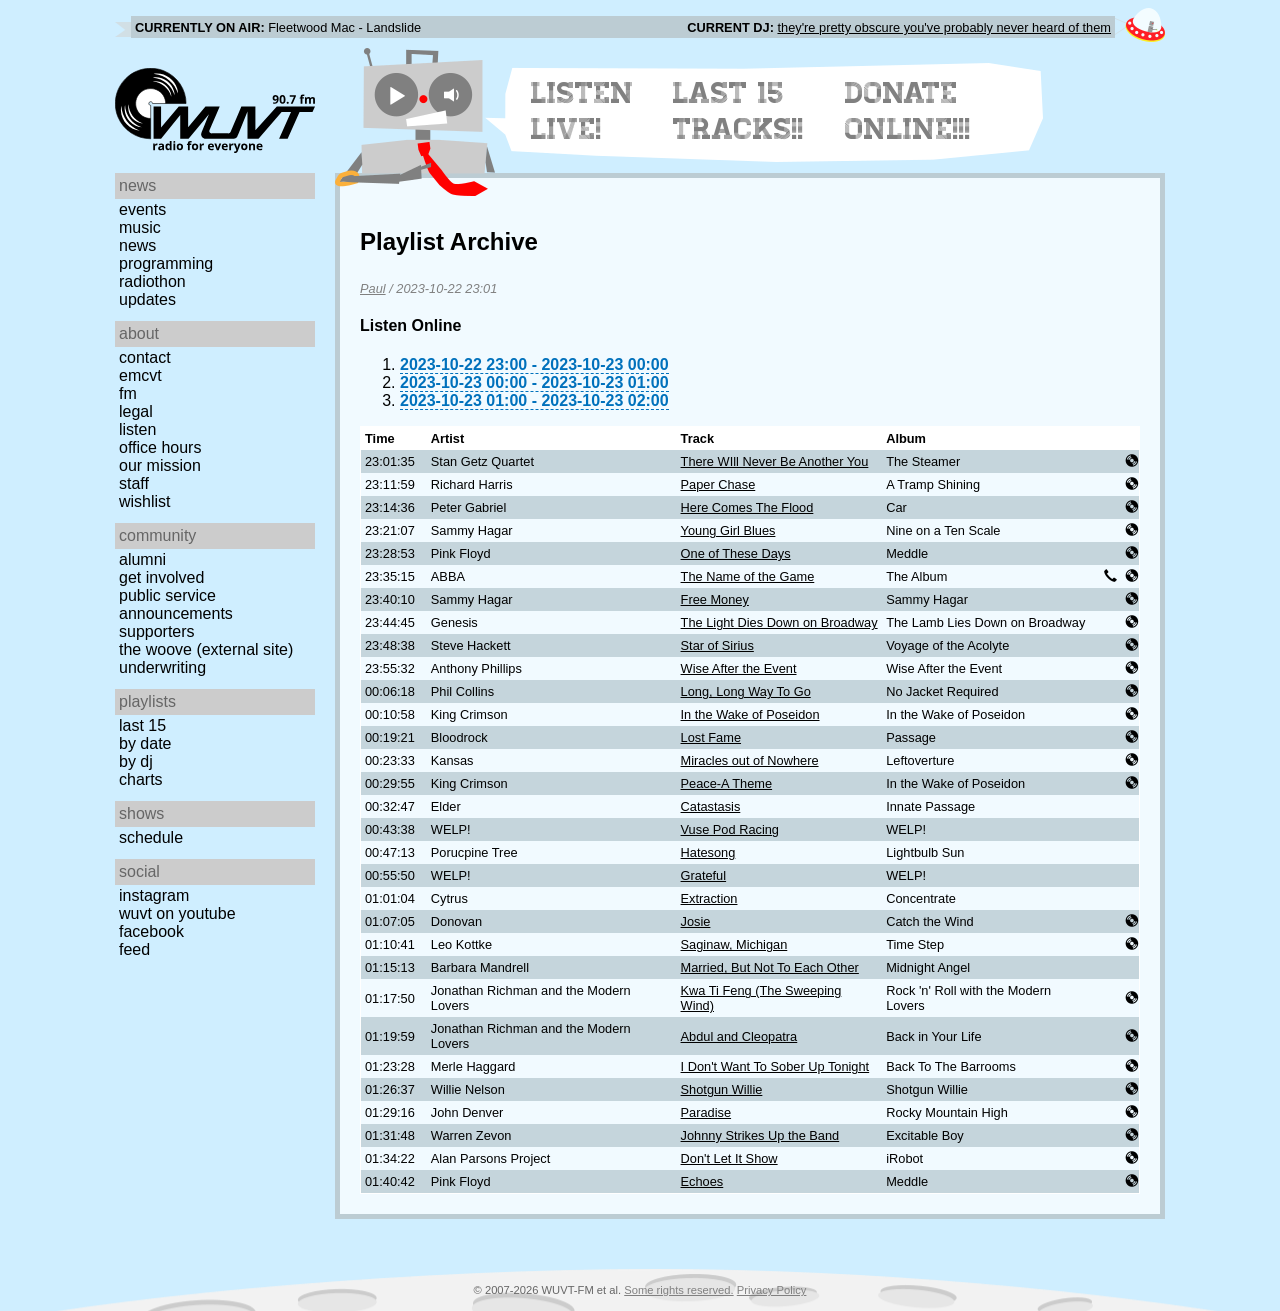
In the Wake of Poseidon (750, 714)
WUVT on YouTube (177, 913)
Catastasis (711, 806)
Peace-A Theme (727, 783)
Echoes (702, 1181)
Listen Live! (582, 111)
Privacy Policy (772, 1290)
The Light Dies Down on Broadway (779, 622)
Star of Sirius (717, 645)
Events (142, 209)
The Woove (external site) (206, 649)
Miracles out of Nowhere (750, 760)
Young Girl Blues (728, 530)
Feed (134, 949)
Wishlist (145, 501)
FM (128, 393)
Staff (134, 483)
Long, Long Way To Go (746, 691)
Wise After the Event (739, 668)
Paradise (706, 1112)
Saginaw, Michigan (734, 944)
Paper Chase (718, 484)
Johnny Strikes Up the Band (760, 1135)
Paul (373, 288)
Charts (141, 779)
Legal (136, 411)
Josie (696, 921)
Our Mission (160, 465)
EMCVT (140, 375)
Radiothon (152, 281)
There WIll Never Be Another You (775, 461)
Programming (166, 263)
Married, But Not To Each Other (770, 967)
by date (145, 743)
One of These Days (736, 553)
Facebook (151, 931)
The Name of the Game (748, 576)
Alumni (142, 559)
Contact (145, 357)
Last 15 (142, 725)
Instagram (154, 895)
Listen (137, 429)
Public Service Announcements (176, 604)
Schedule (151, 837)
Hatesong (708, 852)
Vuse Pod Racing (730, 829)
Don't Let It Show (729, 1158)
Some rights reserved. (678, 1290)
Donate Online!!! (908, 111)
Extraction (709, 898)
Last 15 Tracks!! (738, 111)
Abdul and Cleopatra (739, 1036)
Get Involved (161, 577)
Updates (147, 299)
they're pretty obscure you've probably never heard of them (944, 27)
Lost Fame (711, 737)
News (137, 245)
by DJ (136, 761)
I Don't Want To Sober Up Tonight (775, 1066)
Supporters (157, 631)
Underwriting (162, 667)
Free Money (715, 599)
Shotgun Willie (722, 1089)
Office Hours (160, 447)
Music (140, 227)
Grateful (704, 875)
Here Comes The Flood (747, 507)
